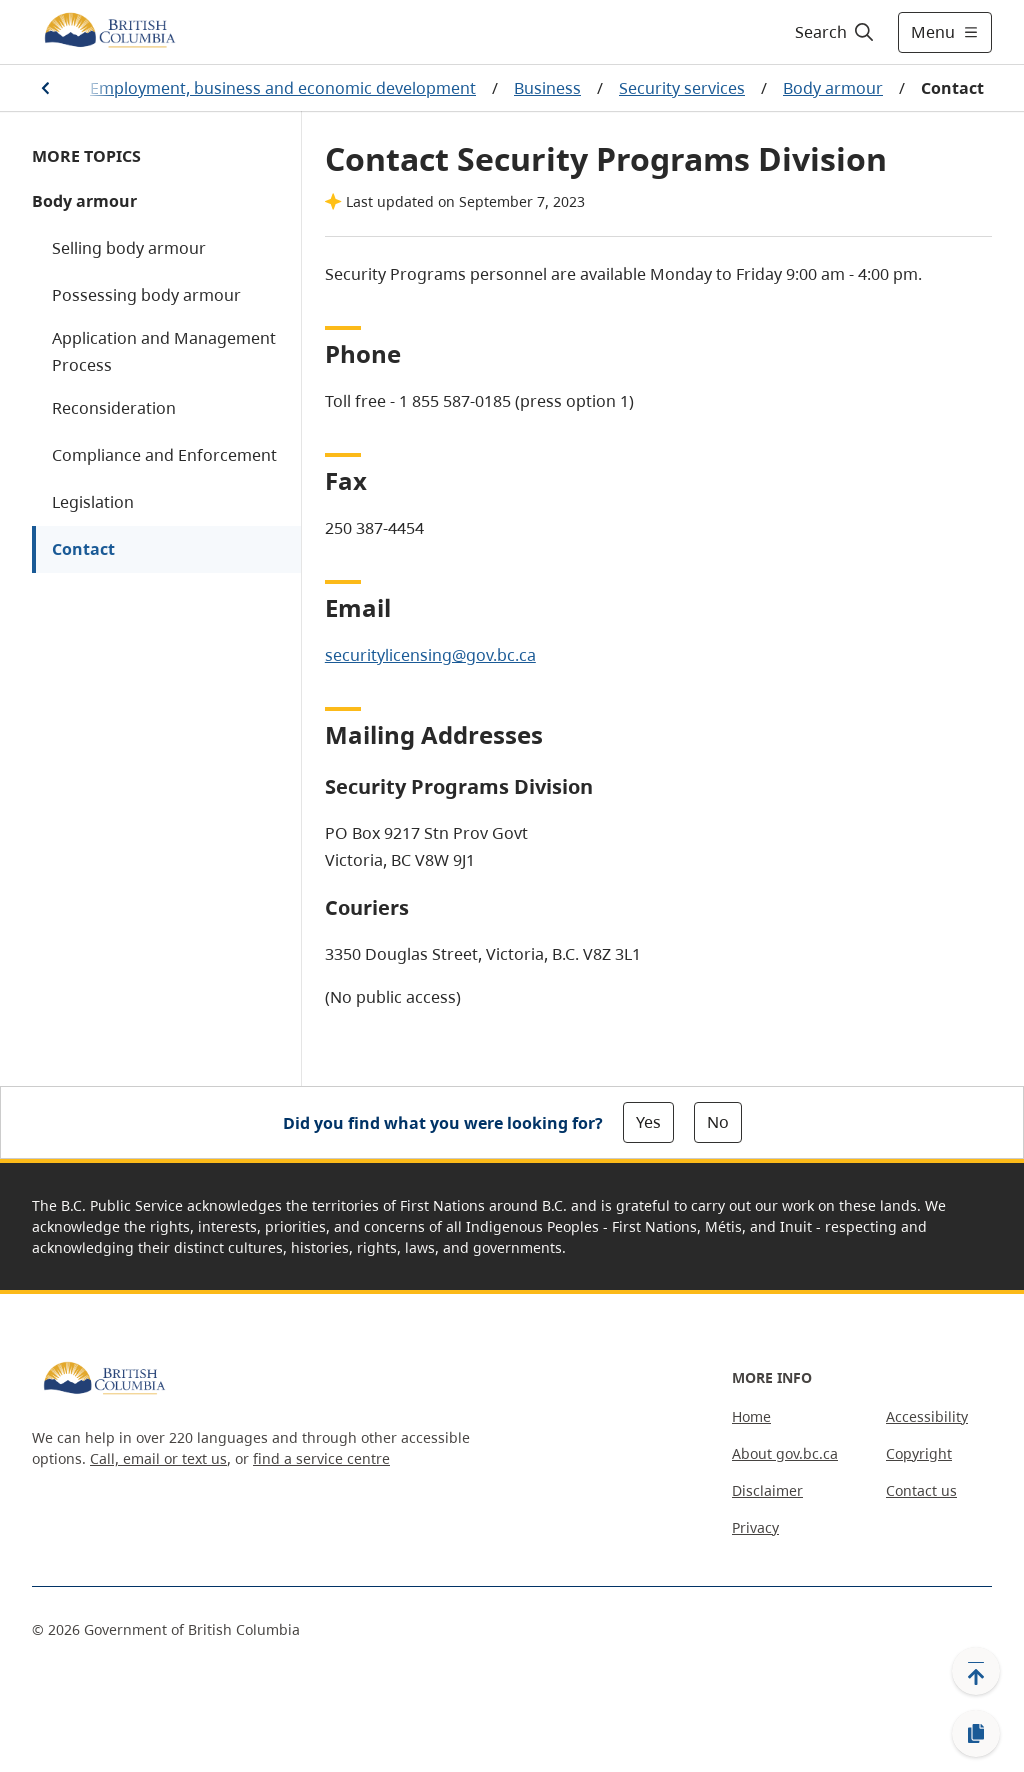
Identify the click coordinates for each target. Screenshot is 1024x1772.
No (718, 1122)
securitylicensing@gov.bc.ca (430, 655)
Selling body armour (129, 248)
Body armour (833, 88)
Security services (682, 88)
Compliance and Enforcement (164, 455)
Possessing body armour (146, 295)
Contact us (921, 1490)
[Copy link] (976, 1734)
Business (547, 88)
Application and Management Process (164, 351)
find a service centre (321, 1458)
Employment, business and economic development (283, 88)
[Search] (835, 32)
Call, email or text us (158, 1458)
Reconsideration (114, 408)
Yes (648, 1122)
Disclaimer (767, 1490)
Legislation (93, 502)
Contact (83, 549)
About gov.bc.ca (785, 1453)
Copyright (919, 1453)
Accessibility (927, 1416)
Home (751, 1416)
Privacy (755, 1527)
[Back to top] (976, 1671)
